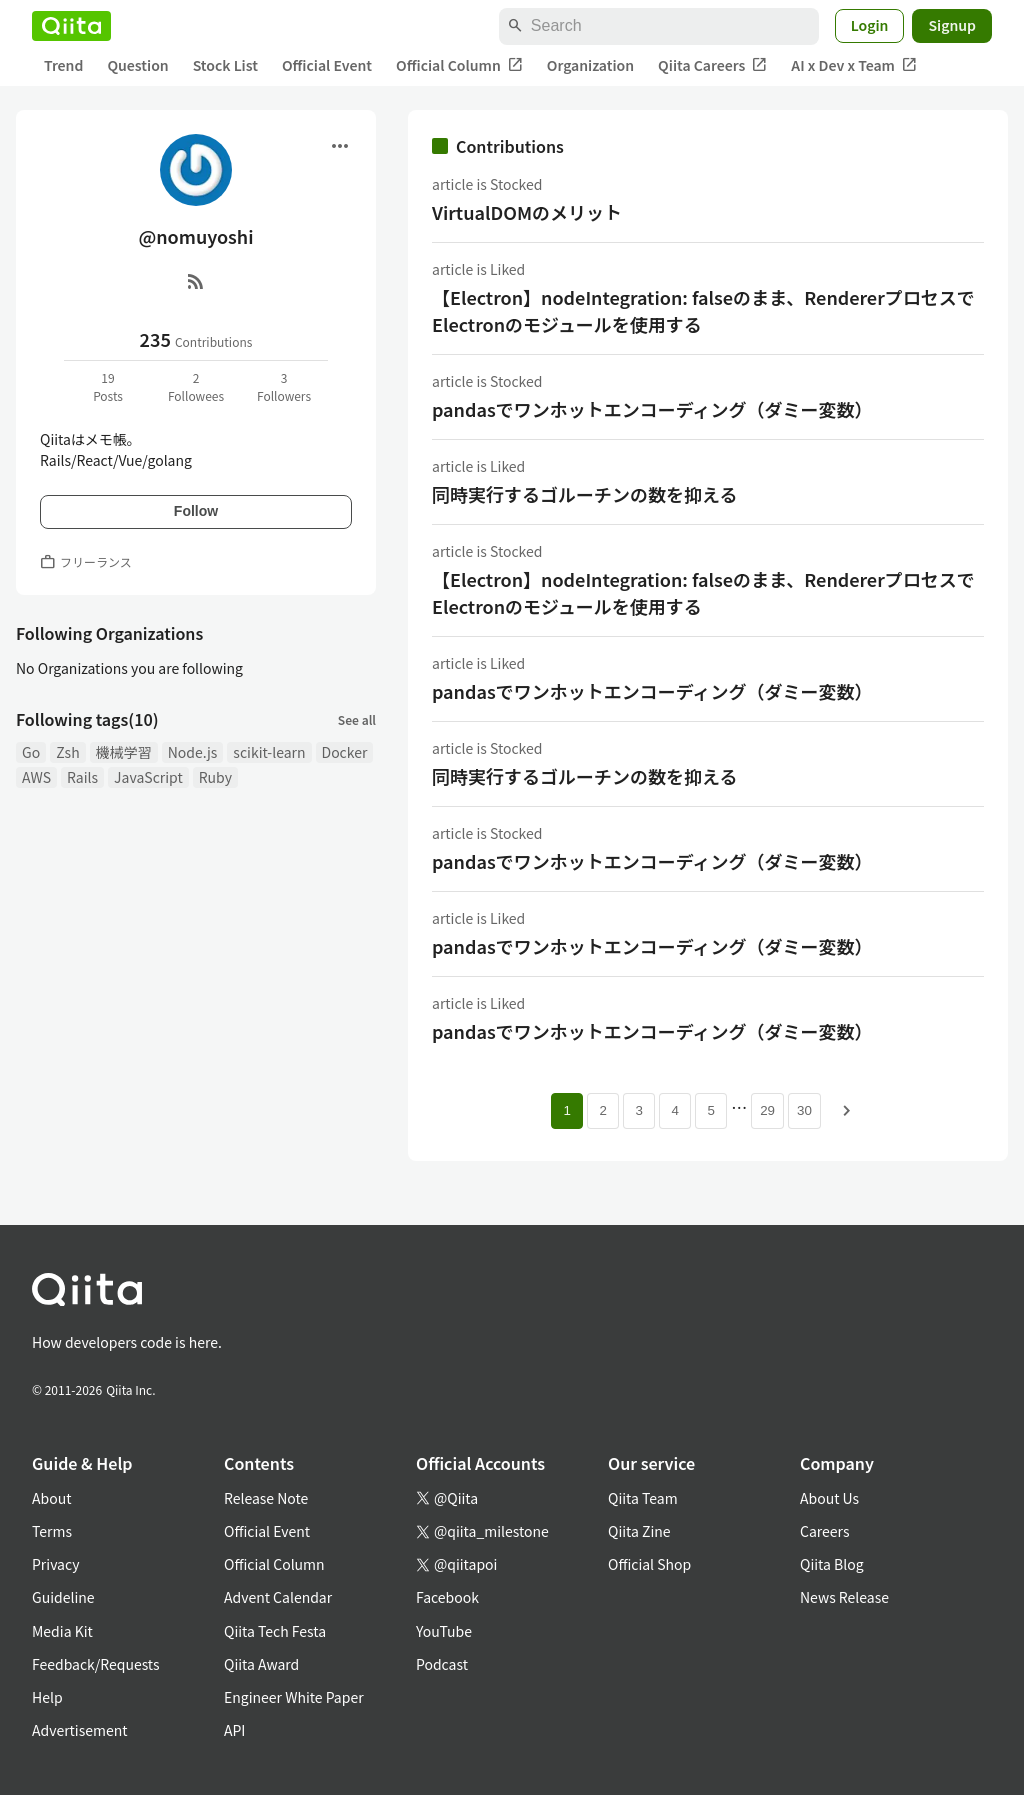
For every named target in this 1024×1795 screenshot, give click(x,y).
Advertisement (80, 1730)
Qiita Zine (639, 1531)
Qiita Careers (712, 65)
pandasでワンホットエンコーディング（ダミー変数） (652, 409)
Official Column (459, 65)
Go (31, 752)
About (51, 1498)
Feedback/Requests (96, 1664)
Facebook (447, 1597)
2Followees (196, 386)
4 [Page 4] (674, 1110)
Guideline (63, 1597)
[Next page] (847, 1111)
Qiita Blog (832, 1564)
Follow (196, 511)
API (234, 1730)
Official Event (327, 65)
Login (870, 25)
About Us (829, 1498)
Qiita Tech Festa (275, 1631)
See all (357, 719)
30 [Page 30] (804, 1110)
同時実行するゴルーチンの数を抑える (584, 494)
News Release (844, 1597)
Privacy (55, 1564)
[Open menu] (340, 146)
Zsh (68, 752)
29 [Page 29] (767, 1110)
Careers (824, 1531)
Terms (52, 1531)
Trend (63, 65)
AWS (36, 777)
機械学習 (124, 752)
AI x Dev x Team (854, 65)
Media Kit (62, 1631)
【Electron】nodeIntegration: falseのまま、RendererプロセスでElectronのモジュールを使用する (703, 310)
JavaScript (148, 777)
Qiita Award (261, 1664)
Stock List (225, 65)
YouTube (444, 1631)
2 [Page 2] (602, 1110)
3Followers (284, 386)
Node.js (193, 752)
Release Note (266, 1498)
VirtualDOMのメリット (527, 212)
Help (47, 1697)
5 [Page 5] (710, 1110)
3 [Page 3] (638, 1110)
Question (137, 65)
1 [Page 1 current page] (566, 1110)
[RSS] (196, 281)
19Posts (108, 386)
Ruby (215, 777)
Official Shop (649, 1564)
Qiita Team (643, 1498)
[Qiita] (71, 26)
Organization (590, 65)
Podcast (442, 1664)
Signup (952, 25)
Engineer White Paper (294, 1697)
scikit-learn (269, 752)
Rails (82, 777)
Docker (345, 752)
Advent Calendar (278, 1597)
